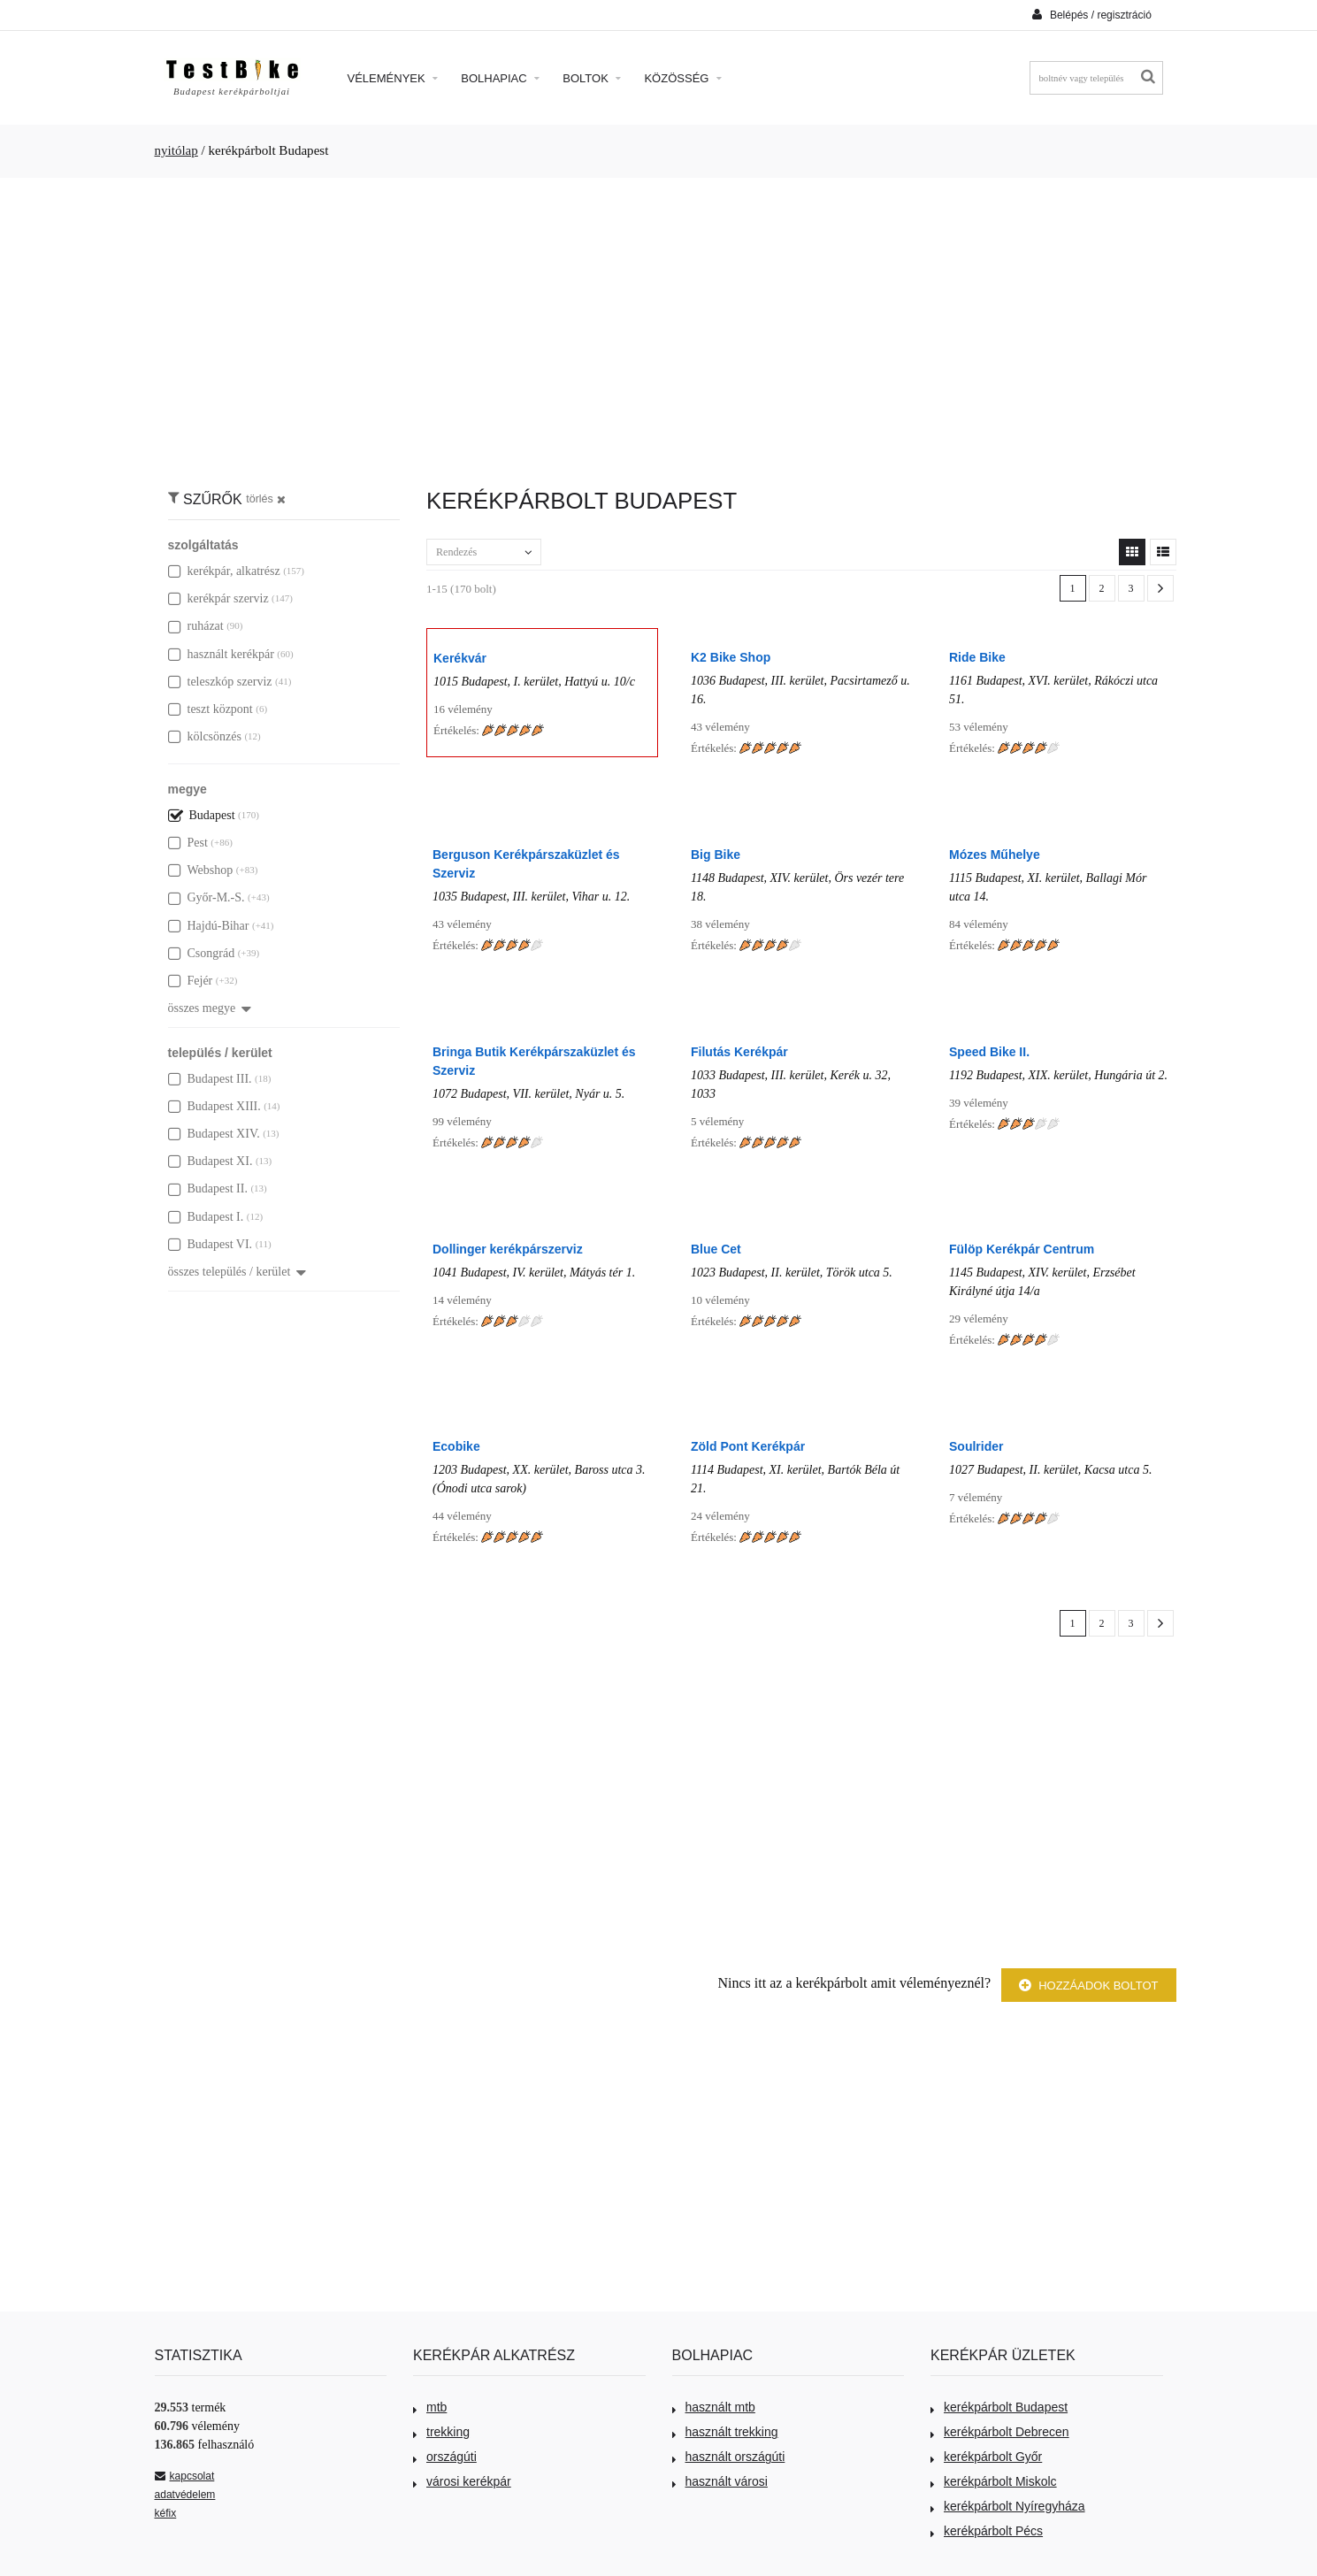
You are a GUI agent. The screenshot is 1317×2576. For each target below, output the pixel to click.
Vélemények (393, 78)
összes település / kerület (237, 1271)
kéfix (166, 2513)
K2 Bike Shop (730, 657)
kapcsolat (185, 2476)
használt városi (720, 2481)
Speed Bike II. (989, 1052)
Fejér (190, 980)
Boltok (592, 78)
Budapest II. (208, 1188)
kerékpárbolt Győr (986, 2457)
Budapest (201, 815)
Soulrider (976, 1446)
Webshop (201, 870)
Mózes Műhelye (994, 854)
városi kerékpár (462, 2481)
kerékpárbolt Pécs (986, 2531)
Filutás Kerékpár (739, 1052)
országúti (445, 2457)
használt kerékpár (221, 654)
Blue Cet (716, 1249)
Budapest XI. (210, 1161)
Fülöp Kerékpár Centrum (1021, 1249)
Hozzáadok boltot (1089, 1985)
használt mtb (713, 2407)
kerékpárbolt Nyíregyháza (1007, 2506)
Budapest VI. (210, 1244)
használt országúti (728, 2457)
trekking (441, 2432)
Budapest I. (206, 1216)
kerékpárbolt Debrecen (999, 2432)
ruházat (196, 625)
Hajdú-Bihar (208, 925)
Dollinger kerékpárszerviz (508, 1249)
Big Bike (715, 854)
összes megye (210, 1008)
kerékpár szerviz (218, 598)
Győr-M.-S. (206, 897)
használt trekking (725, 2432)
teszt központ (210, 709)
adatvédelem (185, 2494)
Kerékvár (459, 658)
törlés (266, 499)
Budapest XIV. (214, 1133)
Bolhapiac (500, 78)
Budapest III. (210, 1078)
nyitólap (176, 150)
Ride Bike (977, 657)
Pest (188, 842)
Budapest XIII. (214, 1106)
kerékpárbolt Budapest (999, 2407)
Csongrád (201, 953)
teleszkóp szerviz (220, 681)
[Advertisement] (659, 324)
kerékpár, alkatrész (224, 571)
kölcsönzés (204, 736)
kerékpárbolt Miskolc (993, 2481)
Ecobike (456, 1446)
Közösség (683, 78)
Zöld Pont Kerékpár (748, 1446)
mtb (430, 2407)
